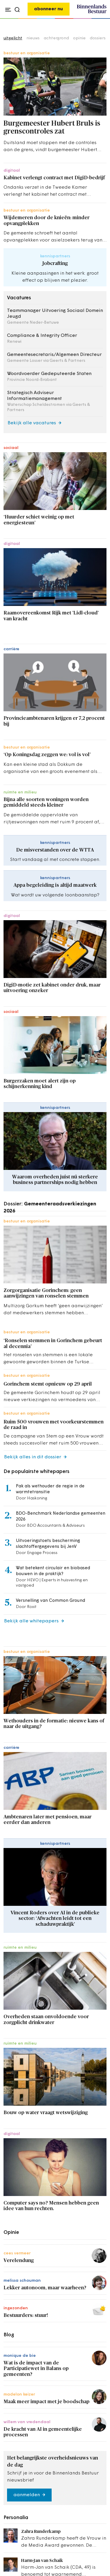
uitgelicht (13, 38)
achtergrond (56, 38)
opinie (79, 38)
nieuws (33, 38)
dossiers (98, 38)
